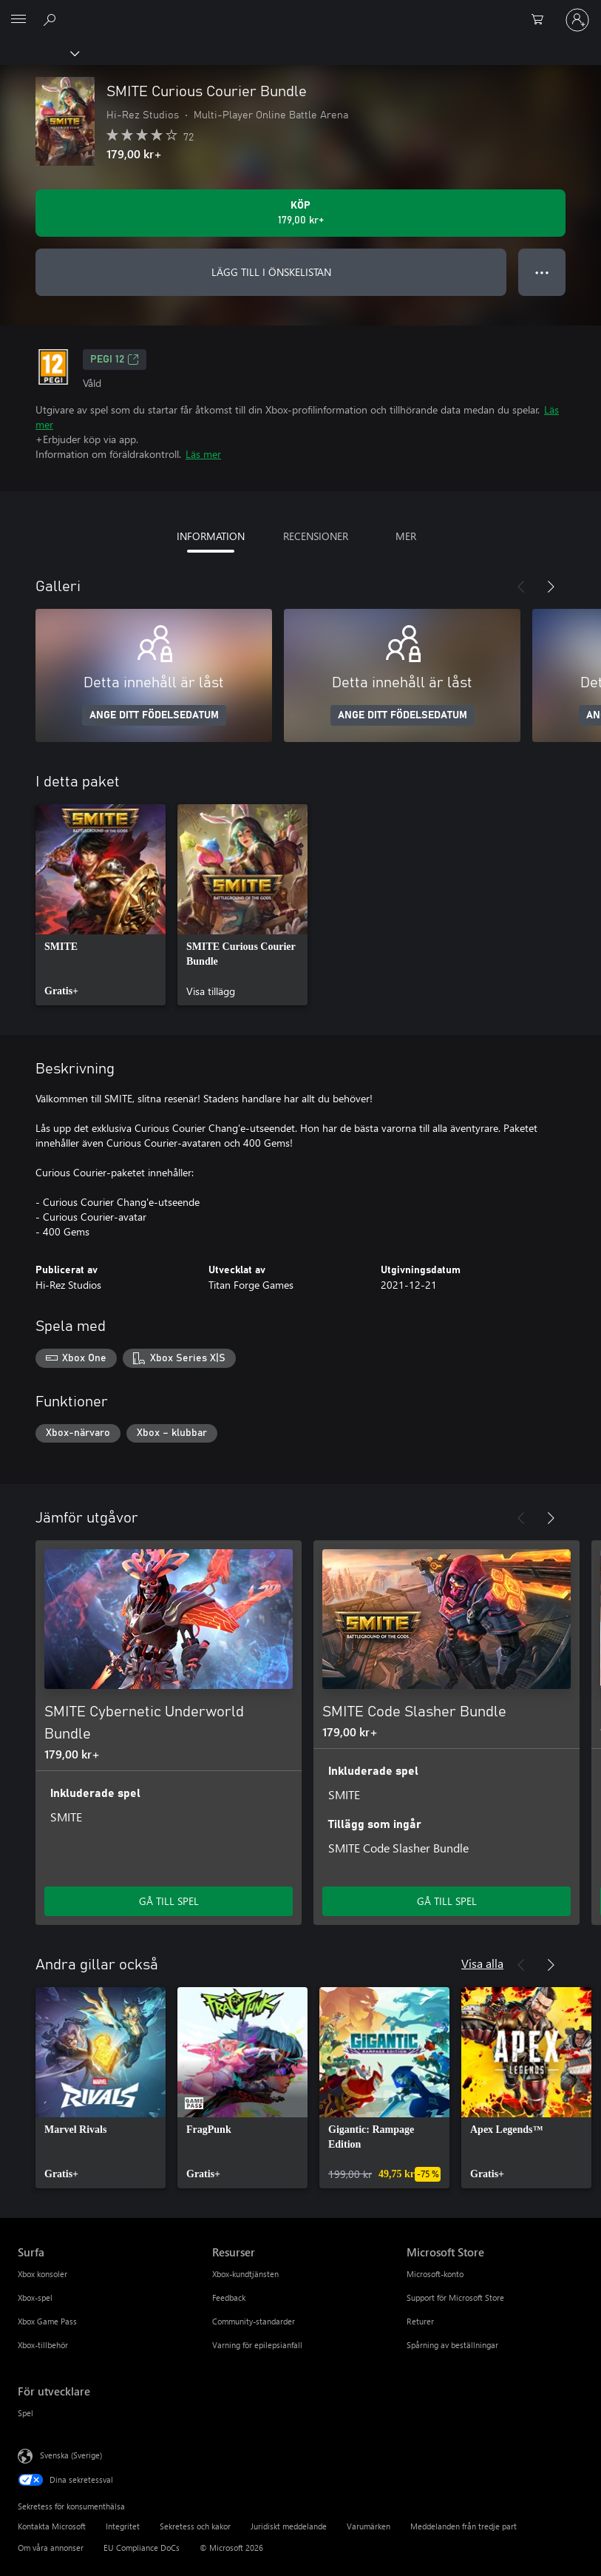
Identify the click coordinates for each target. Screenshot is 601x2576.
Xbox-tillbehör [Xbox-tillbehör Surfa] (43, 2345)
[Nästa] (551, 586)
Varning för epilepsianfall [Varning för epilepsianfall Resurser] (257, 2345)
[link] (100, 904)
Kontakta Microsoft (52, 2526)
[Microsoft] (300, 11)
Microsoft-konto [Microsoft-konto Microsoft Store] (435, 2274)
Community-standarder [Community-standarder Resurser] (253, 2321)
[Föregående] (521, 586)
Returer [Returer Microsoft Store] (420, 2321)
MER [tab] (405, 536)
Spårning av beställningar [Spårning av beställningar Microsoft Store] (452, 2345)
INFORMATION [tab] (211, 536)
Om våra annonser (51, 2547)
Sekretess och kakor (195, 2526)
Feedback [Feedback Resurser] (228, 2297)
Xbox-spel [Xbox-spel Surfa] (35, 2297)
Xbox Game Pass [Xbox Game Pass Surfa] (47, 2321)
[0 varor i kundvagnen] (542, 20)
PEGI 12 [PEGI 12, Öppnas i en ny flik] (114, 359)
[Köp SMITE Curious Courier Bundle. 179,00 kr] (300, 213)
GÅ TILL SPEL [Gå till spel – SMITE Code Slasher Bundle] (447, 1901)
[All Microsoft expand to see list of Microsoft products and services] (18, 20)
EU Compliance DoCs (141, 2547)
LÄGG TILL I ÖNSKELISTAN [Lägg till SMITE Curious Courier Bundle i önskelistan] (271, 272)
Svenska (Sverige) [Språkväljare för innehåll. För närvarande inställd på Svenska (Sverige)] (71, 2455)
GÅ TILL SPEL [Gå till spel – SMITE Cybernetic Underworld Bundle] (169, 1901)
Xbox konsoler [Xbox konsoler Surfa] (42, 2274)
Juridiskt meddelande (289, 2526)
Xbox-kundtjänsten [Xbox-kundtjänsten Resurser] (245, 2274)
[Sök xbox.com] (51, 19)
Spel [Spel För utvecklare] (25, 2413)
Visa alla (482, 1963)
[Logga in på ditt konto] (577, 20)
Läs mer (203, 454)
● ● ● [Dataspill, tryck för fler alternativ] (542, 272)
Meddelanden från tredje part (463, 2526)
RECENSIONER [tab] (315, 536)
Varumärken (368, 2526)
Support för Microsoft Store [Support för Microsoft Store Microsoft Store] (455, 2297)
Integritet (123, 2526)
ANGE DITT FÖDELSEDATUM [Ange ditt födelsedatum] (154, 715)
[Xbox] (39, 52)
